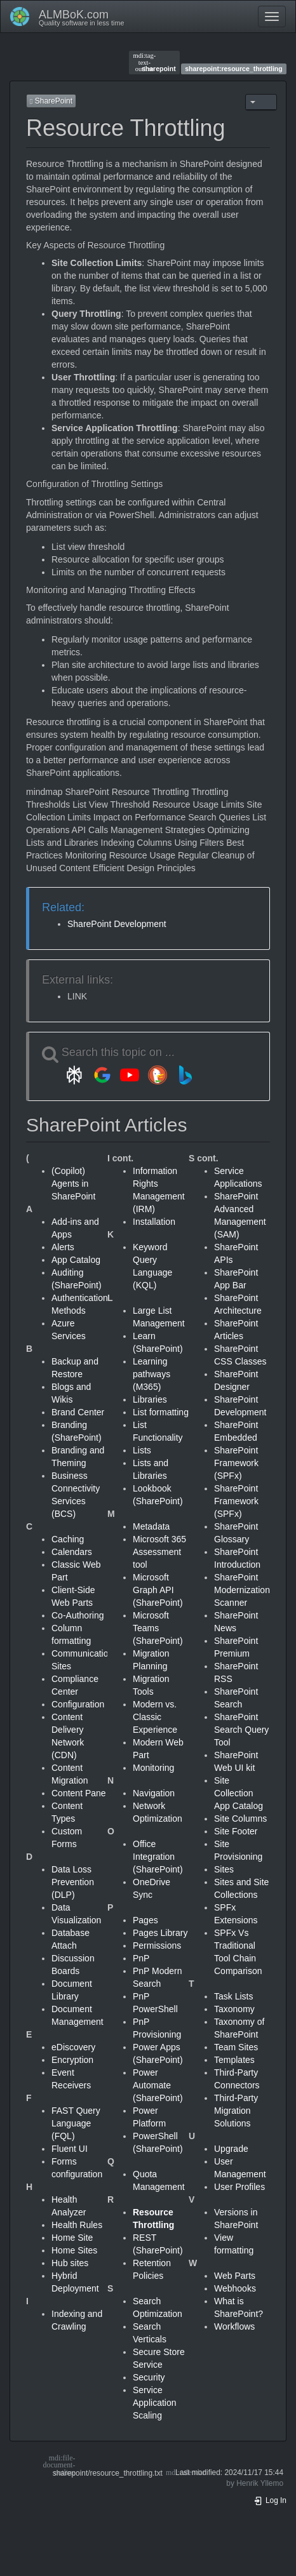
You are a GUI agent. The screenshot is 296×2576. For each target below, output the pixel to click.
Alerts (62, 1247)
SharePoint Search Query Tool (241, 1729)
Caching (67, 1539)
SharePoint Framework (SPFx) (236, 1463)
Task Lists (233, 1996)
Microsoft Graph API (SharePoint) (158, 1590)
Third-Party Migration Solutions (236, 2110)
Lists (142, 1450)
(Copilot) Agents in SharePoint (73, 1183)
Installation (154, 1222)
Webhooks (235, 2288)
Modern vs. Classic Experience (155, 1717)
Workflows (234, 2326)
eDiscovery (73, 2047)
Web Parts (234, 2276)
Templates (234, 2060)
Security (149, 2377)
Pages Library (160, 1933)
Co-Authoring (77, 1615)
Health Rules (76, 2225)
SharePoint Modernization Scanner (242, 1590)
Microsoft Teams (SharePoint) (158, 1628)
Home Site (72, 2237)
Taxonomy (234, 2009)
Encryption (72, 2060)
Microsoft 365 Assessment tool (159, 1552)
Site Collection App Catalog (238, 1793)
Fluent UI (69, 2149)
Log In (269, 2500)
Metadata (151, 1526)
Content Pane (78, 1793)
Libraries (150, 1399)
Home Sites (74, 2250)
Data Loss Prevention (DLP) (72, 1882)
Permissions (157, 1945)
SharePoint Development (116, 924)
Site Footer (235, 1831)
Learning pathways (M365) (151, 1374)
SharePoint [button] (51, 101)
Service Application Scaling (155, 2402)
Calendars (71, 1552)
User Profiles (239, 2187)
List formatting (161, 1412)
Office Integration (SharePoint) (158, 1856)
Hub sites (69, 2263)
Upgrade (231, 2149)
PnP (141, 1958)
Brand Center (77, 1412)
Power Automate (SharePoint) (158, 2085)
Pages (145, 1920)
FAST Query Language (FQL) (75, 2123)
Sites (224, 1869)
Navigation (154, 1793)
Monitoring (153, 1768)
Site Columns (240, 1818)
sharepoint (154, 62)
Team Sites (236, 2047)
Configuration (77, 1704)
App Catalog (75, 1260)
